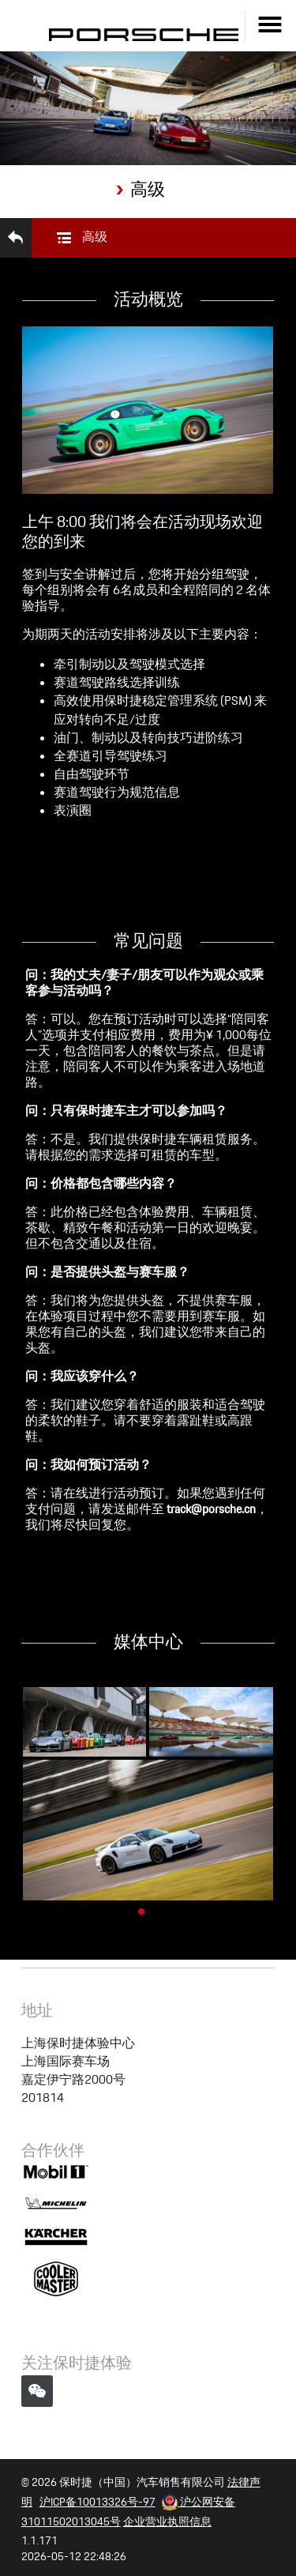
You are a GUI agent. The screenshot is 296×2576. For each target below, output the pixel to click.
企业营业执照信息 (167, 2496)
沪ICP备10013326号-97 (97, 2476)
